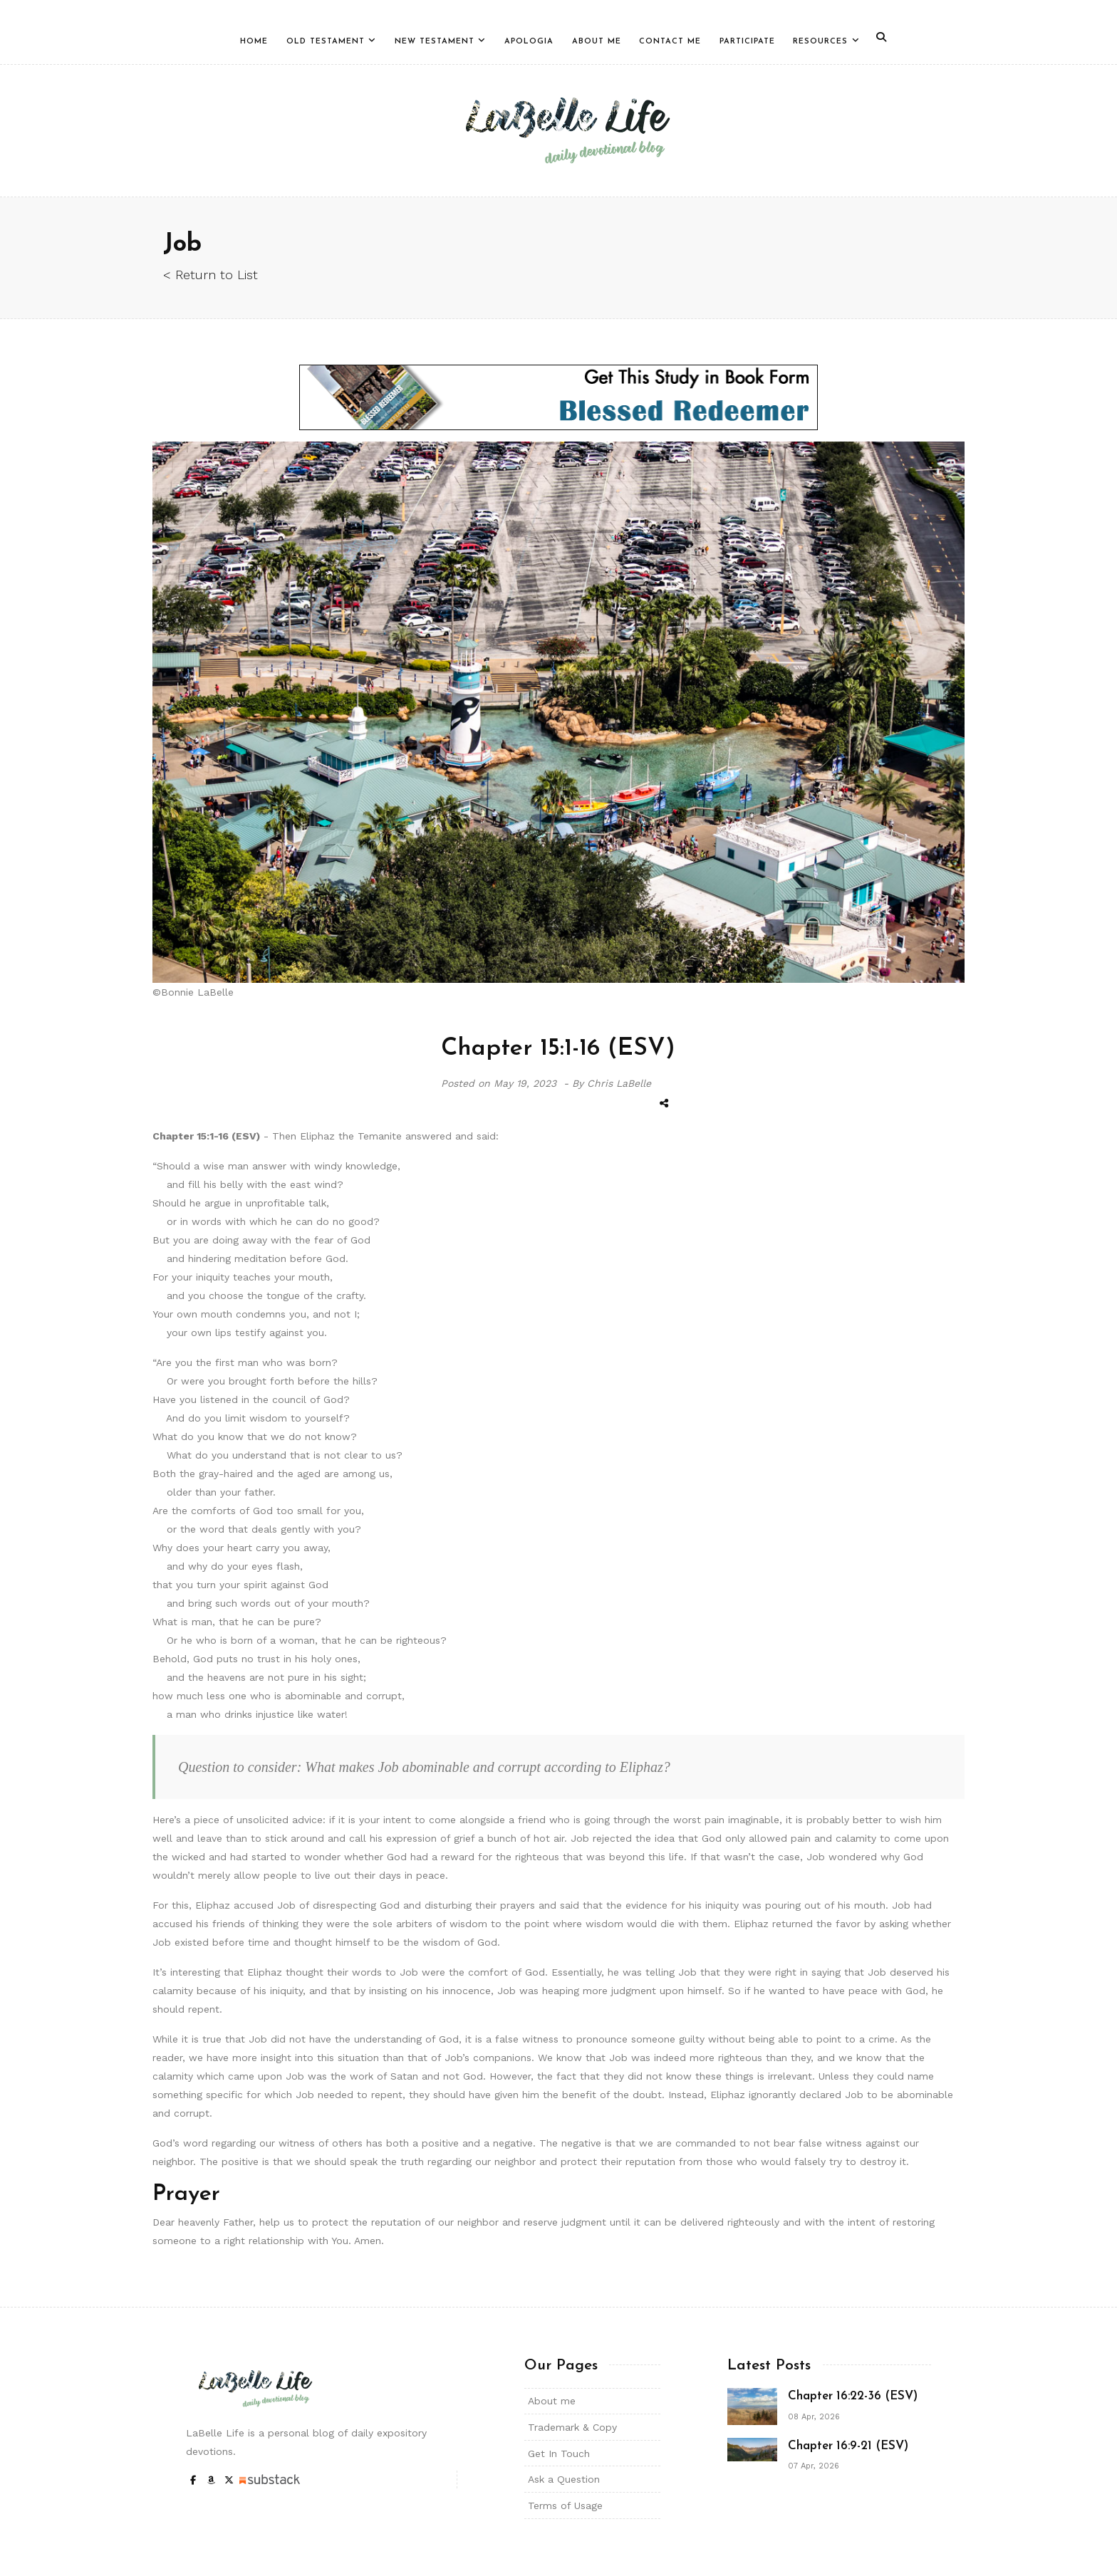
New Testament (434, 42)
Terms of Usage (565, 2505)
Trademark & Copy (572, 2427)
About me (552, 2400)
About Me (596, 42)
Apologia (529, 42)
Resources (820, 42)
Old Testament (325, 42)
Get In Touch (559, 2453)
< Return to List (210, 274)
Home (254, 42)
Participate (747, 42)
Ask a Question (564, 2479)
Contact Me (670, 42)
